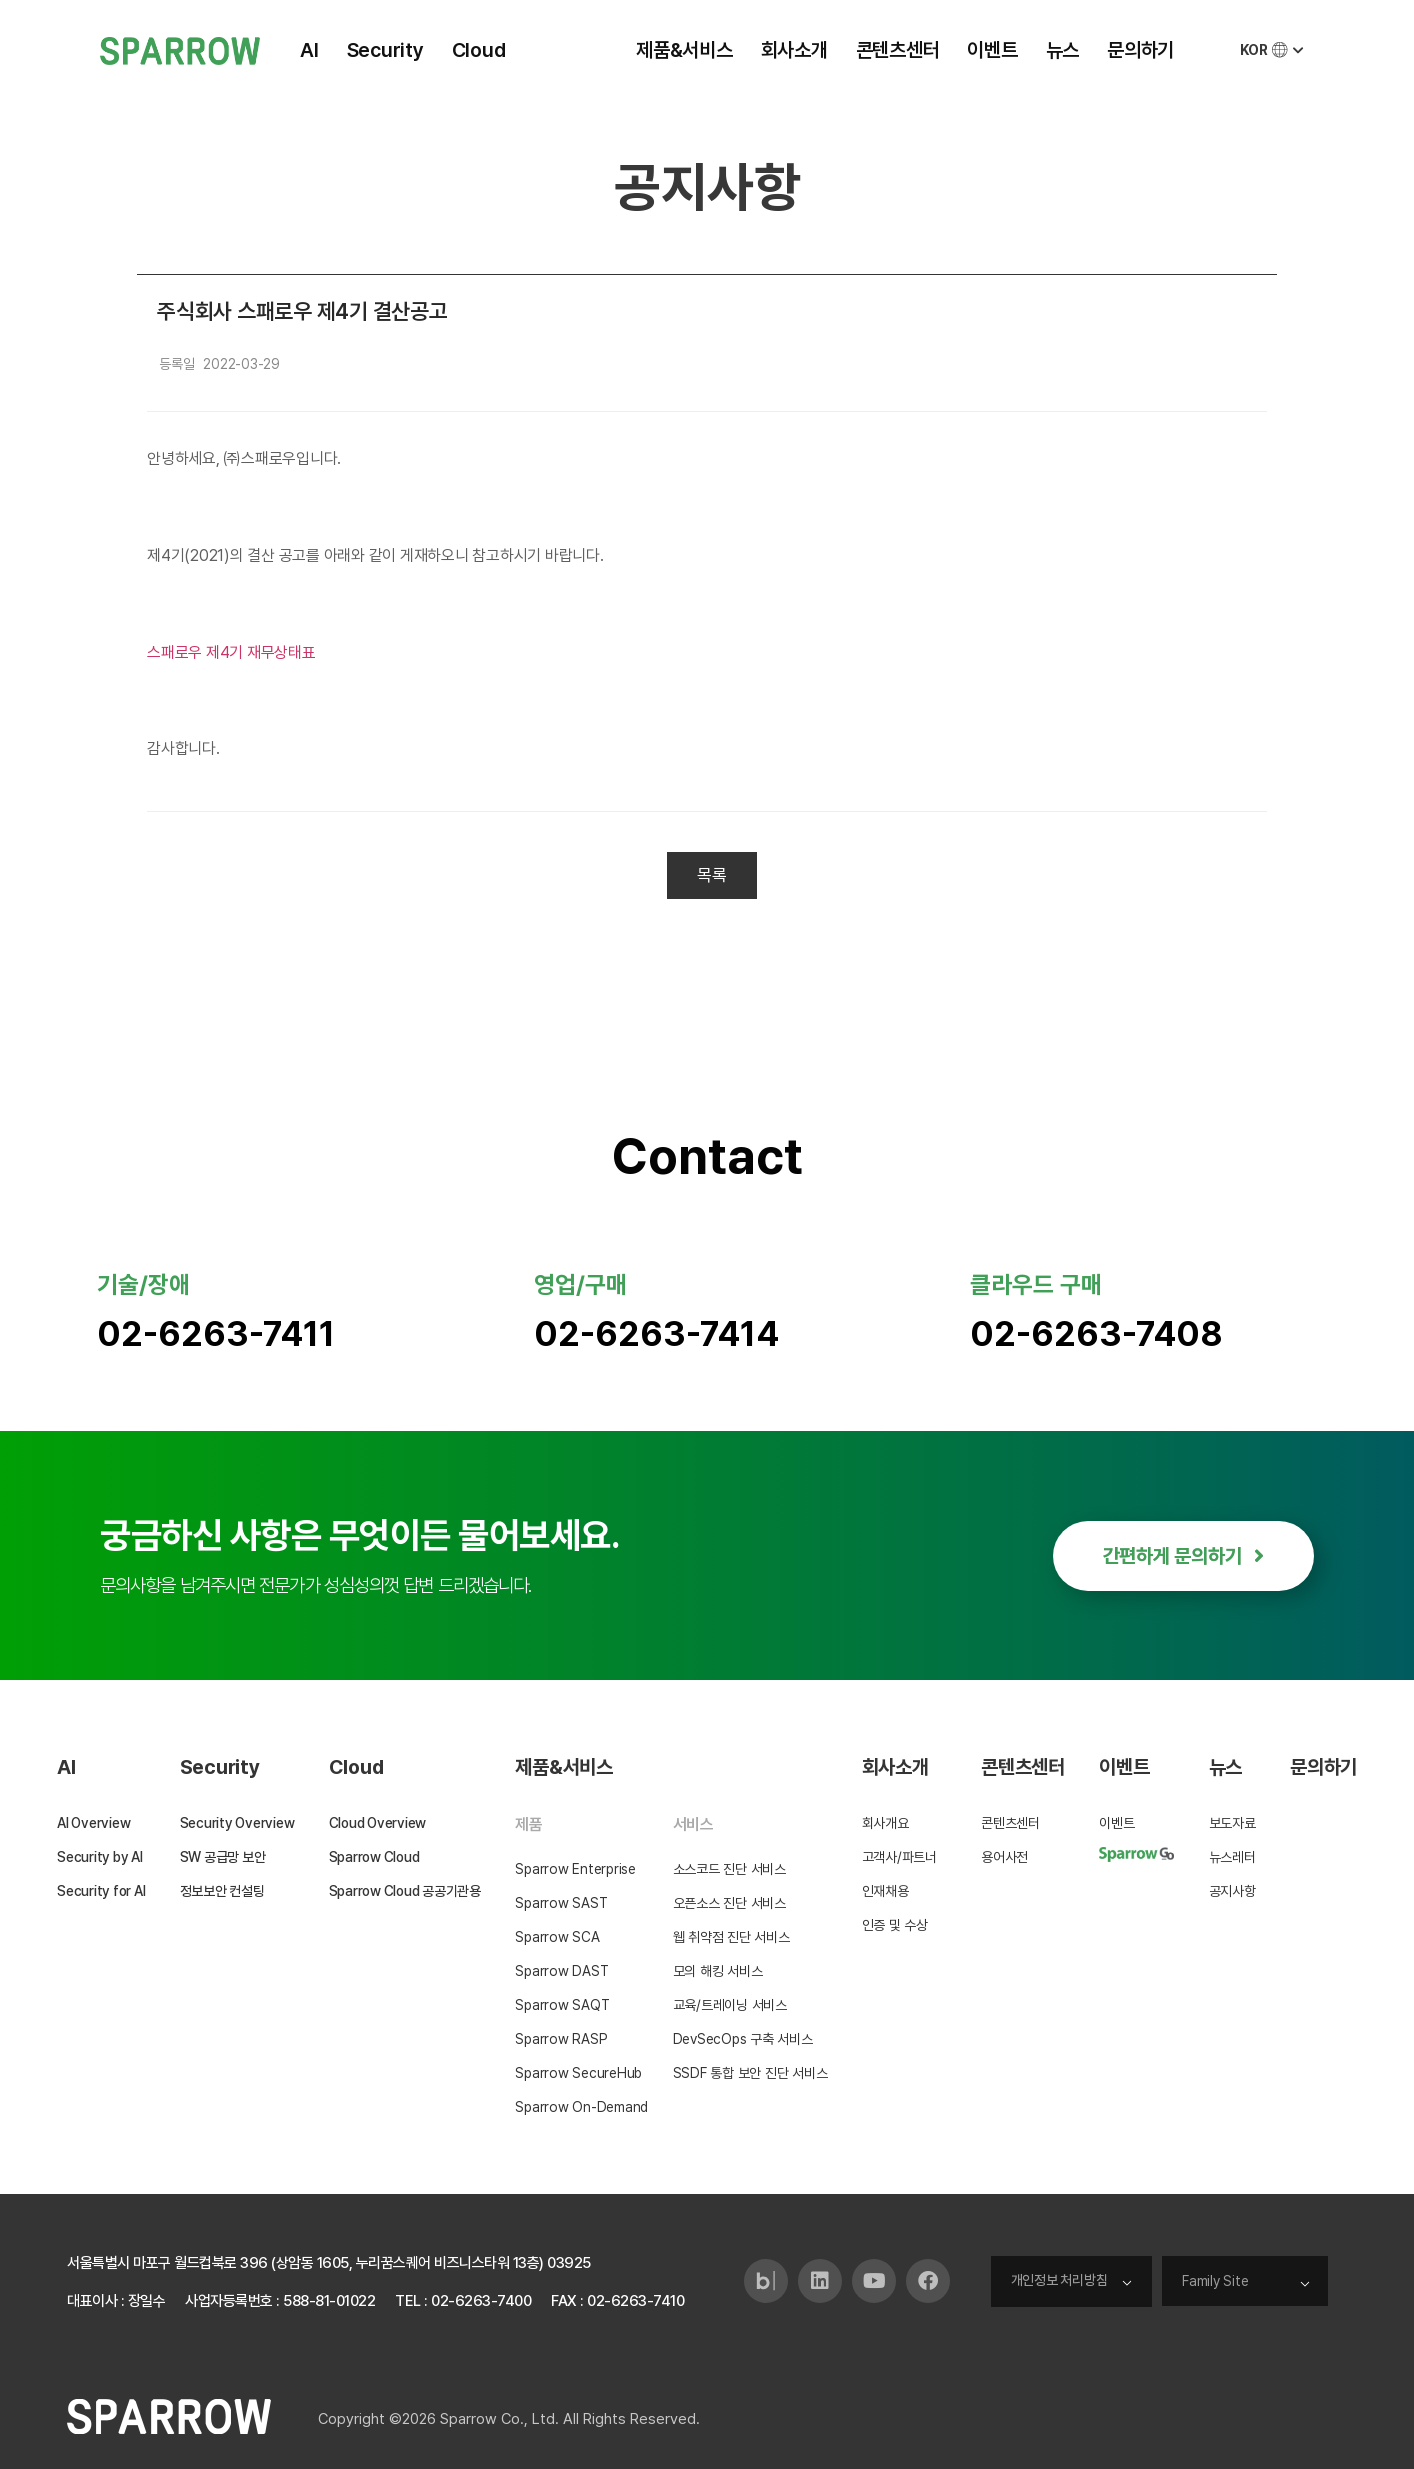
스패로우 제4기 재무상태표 (231, 652)
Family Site (1215, 2281)
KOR (1273, 50)
